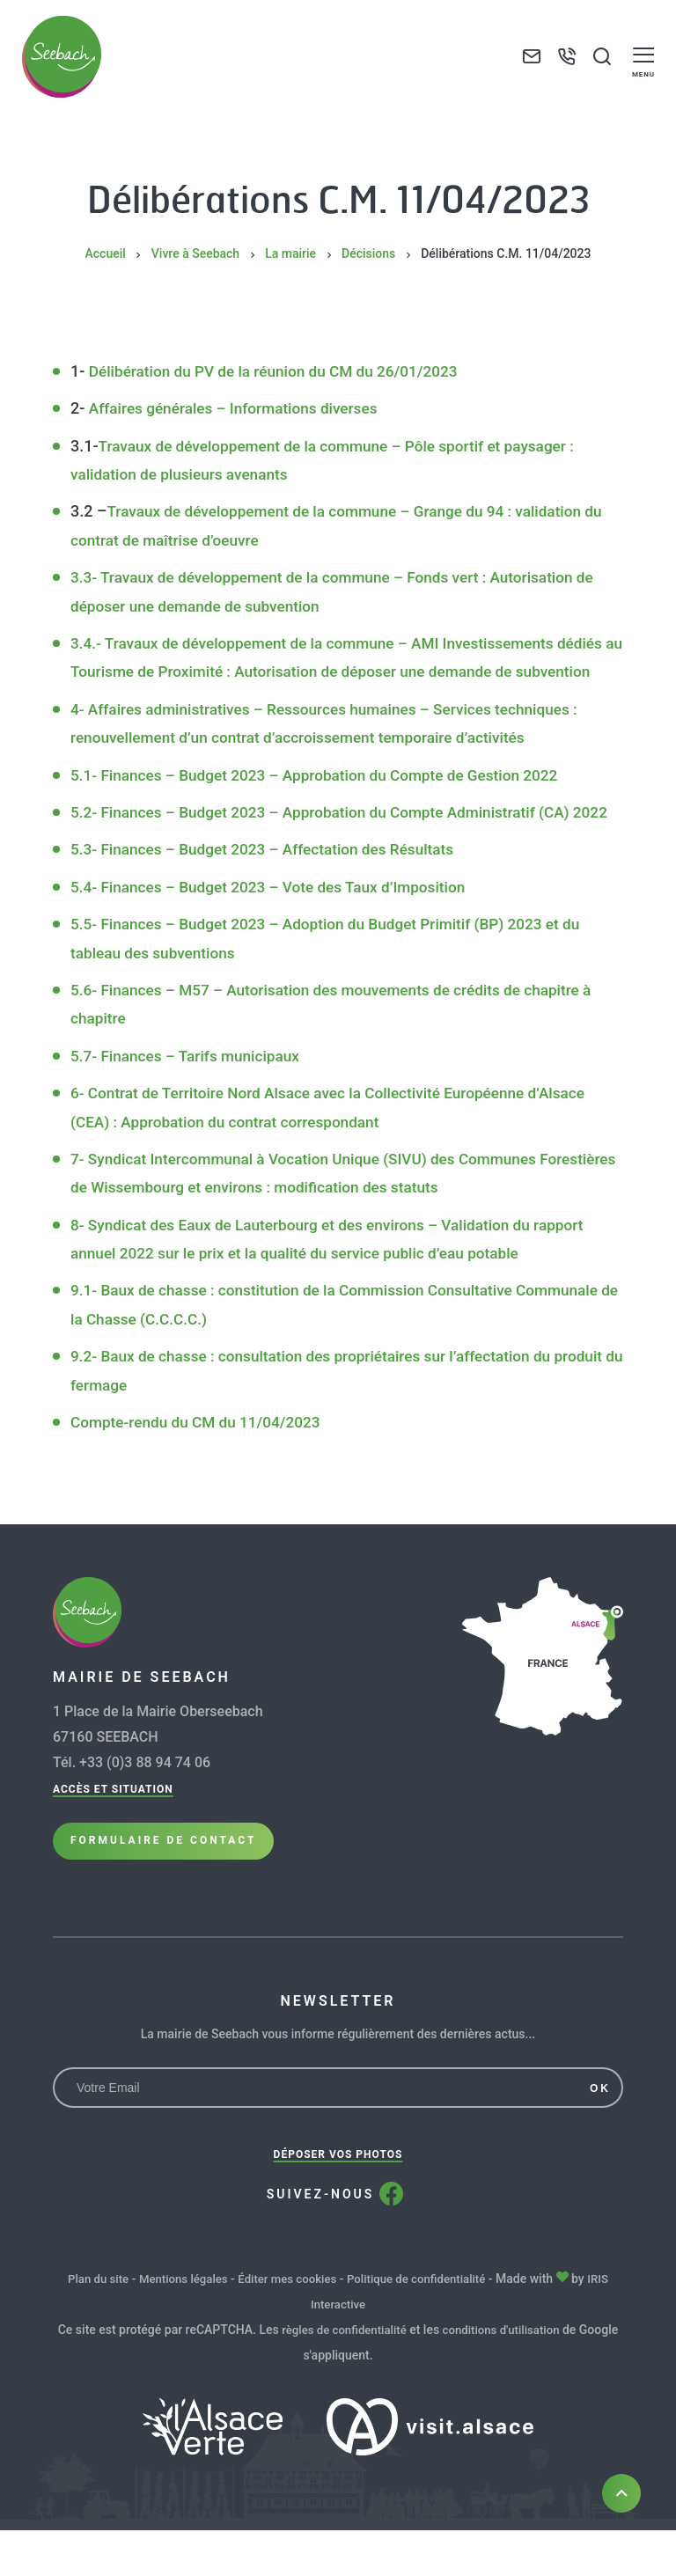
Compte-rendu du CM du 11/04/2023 (201, 1479)
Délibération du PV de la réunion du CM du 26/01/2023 (282, 371)
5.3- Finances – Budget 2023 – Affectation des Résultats (271, 906)
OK (600, 2137)
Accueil (105, 253)
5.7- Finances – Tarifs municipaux (190, 1113)
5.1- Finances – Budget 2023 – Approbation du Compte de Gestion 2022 (325, 803)
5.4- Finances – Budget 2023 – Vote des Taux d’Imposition (277, 944)
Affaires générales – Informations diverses (240, 408)
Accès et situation (113, 1845)
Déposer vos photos (338, 2203)
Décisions (368, 253)
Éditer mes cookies (286, 2327)
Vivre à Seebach (195, 253)
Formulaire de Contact (163, 1906)
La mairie (290, 253)
